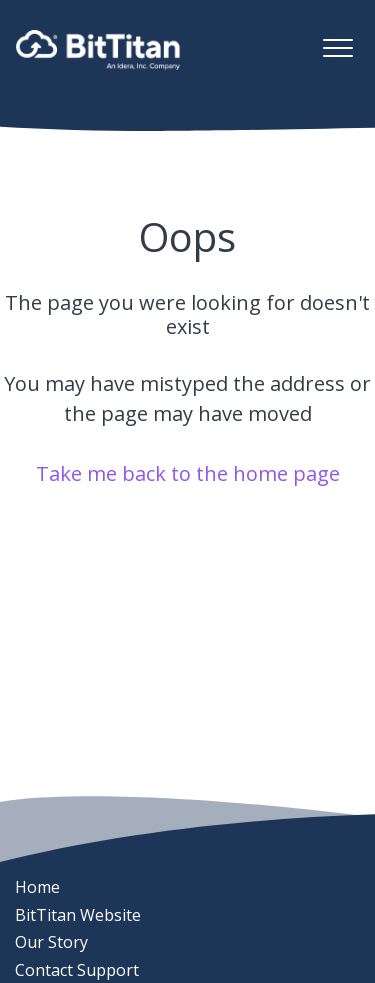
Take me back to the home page (188, 473)
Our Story (51, 942)
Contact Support (77, 970)
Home (37, 887)
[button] (337, 47)
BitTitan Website (78, 915)
